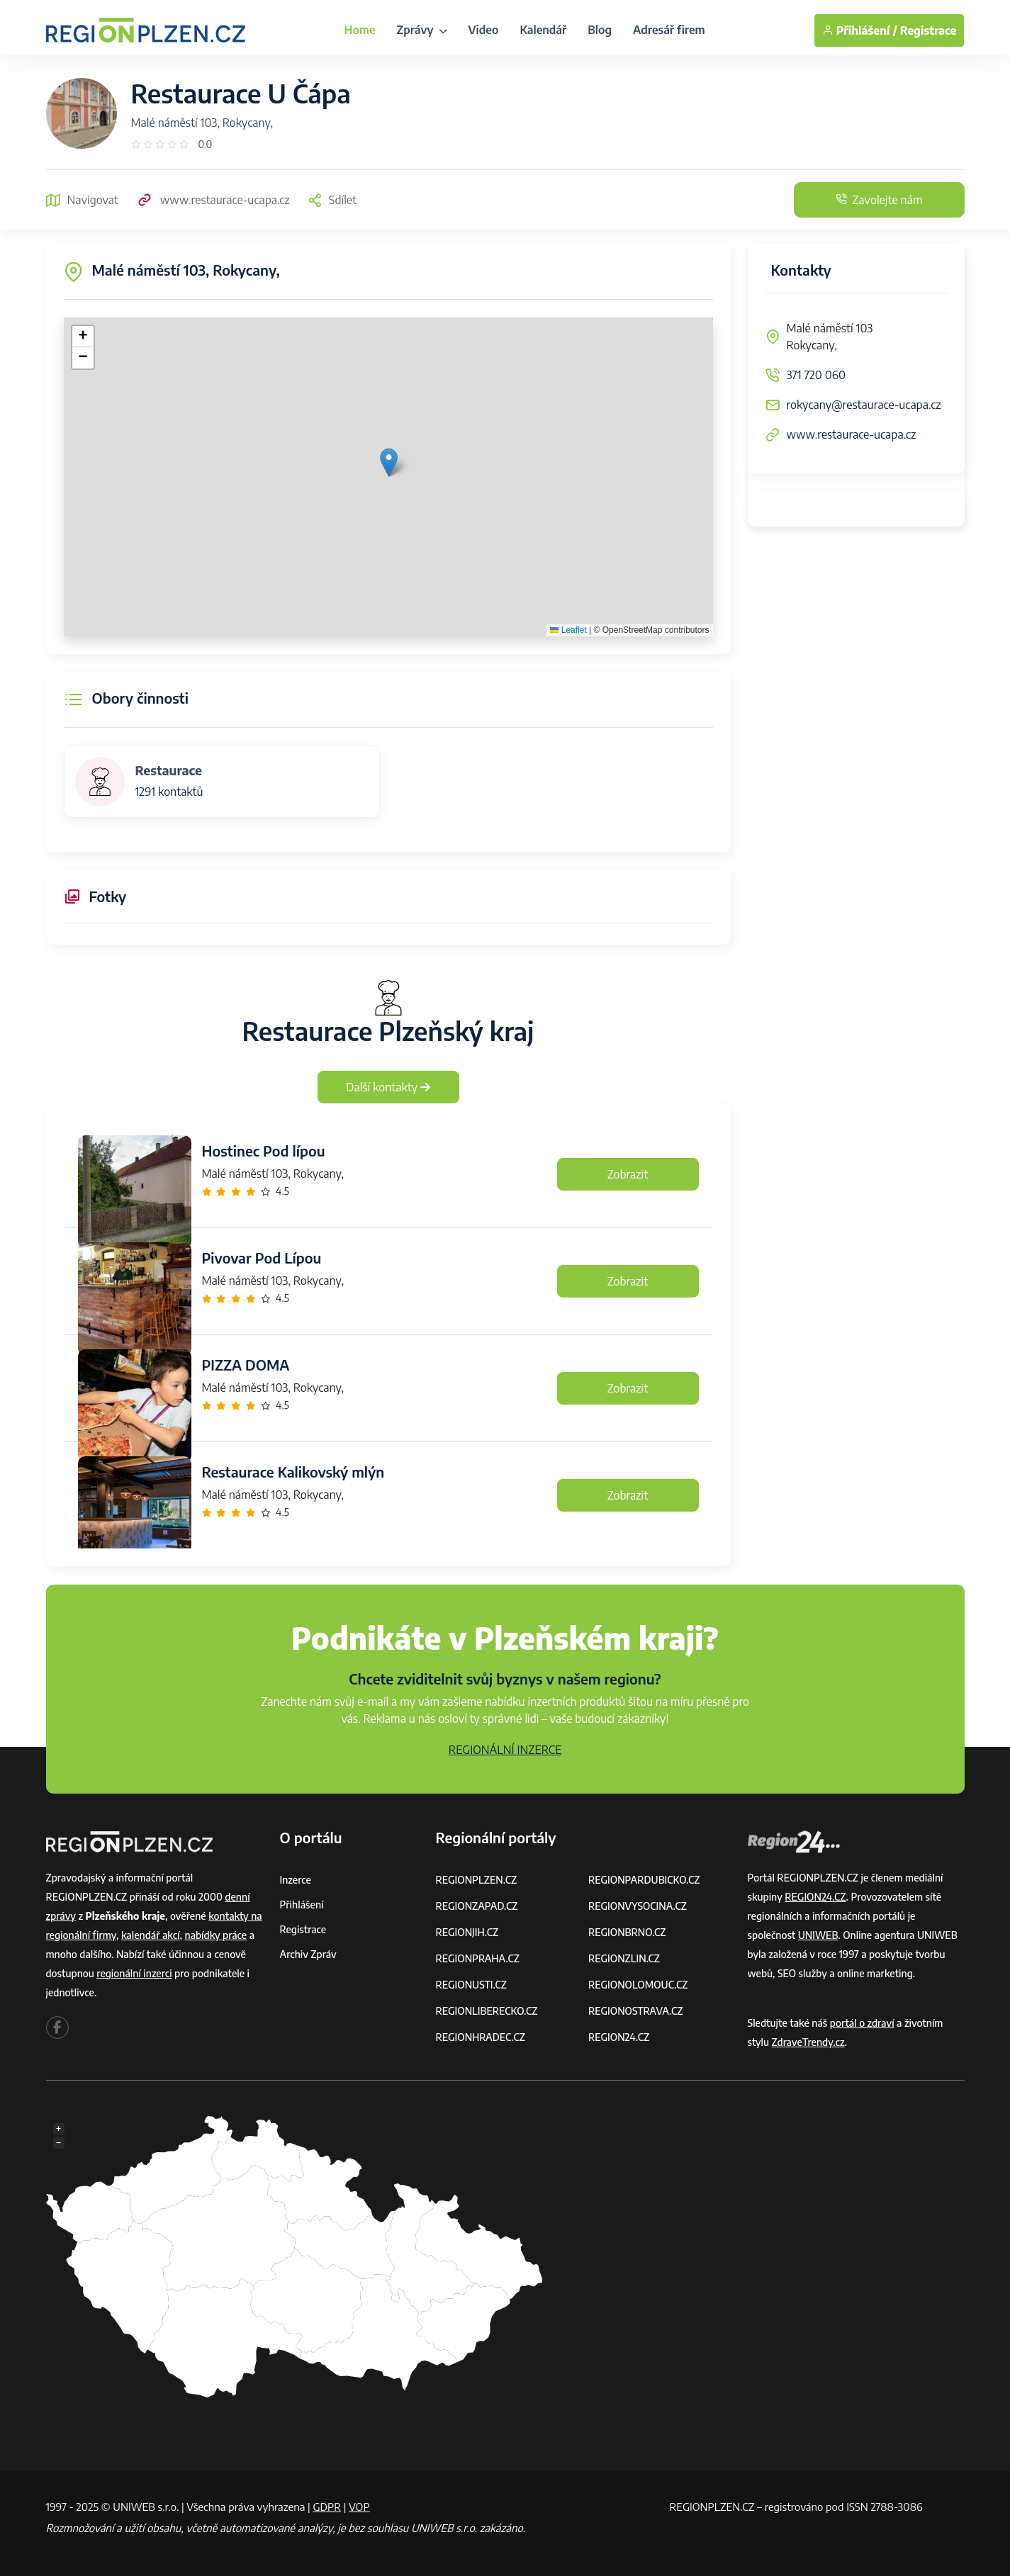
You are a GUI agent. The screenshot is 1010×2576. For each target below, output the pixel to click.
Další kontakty (388, 1087)
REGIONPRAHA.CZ (478, 1958)
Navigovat (82, 200)
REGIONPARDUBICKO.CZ (644, 1880)
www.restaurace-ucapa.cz (213, 199)
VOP (359, 2506)
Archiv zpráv (308, 1954)
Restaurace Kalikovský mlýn (293, 1471)
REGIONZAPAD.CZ (477, 1906)
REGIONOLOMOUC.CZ (638, 1985)
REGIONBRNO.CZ (627, 1932)
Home (359, 30)
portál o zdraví (862, 2023)
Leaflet (568, 630)
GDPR (327, 2506)
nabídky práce (215, 1935)
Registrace (928, 30)
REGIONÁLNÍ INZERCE (505, 1750)
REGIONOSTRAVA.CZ (635, 2011)
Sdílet (332, 200)
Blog (600, 30)
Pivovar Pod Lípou (262, 1257)
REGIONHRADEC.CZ (480, 2037)
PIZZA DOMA (246, 1364)
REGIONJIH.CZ (467, 1932)
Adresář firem (669, 30)
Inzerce (295, 1880)
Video (483, 30)
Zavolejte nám (879, 200)
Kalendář (543, 30)
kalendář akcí (150, 1935)
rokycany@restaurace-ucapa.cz (864, 405)
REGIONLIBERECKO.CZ (487, 2011)
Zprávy (422, 30)
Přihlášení (302, 1905)
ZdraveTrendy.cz (808, 2042)
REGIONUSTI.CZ (471, 1985)
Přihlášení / (859, 30)
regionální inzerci (134, 1973)
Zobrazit (628, 1174)
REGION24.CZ (618, 2037)
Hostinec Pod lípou (263, 1150)
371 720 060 (816, 375)
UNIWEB (818, 1935)
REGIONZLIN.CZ (624, 1958)
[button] (389, 462)
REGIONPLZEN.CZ (476, 1880)
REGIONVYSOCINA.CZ (637, 1906)
